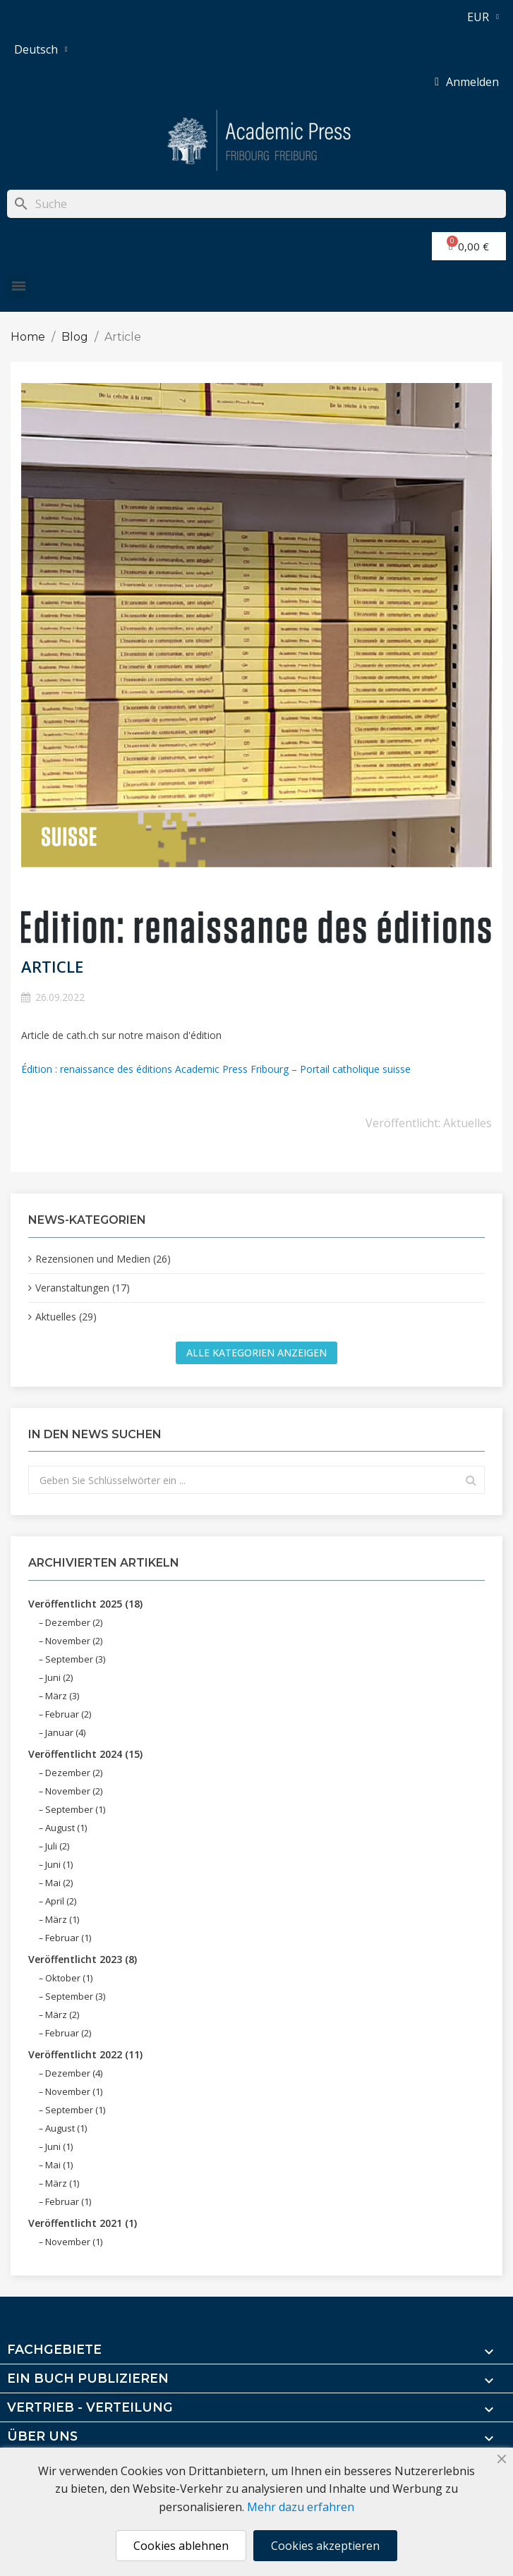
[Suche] (256, 204)
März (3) (62, 1695)
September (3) (75, 1659)
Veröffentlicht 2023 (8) (82, 1959)
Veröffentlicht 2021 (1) (82, 2223)
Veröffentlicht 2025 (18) (85, 1603)
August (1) (66, 1827)
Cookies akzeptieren (325, 2545)
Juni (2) (59, 1677)
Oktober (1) (68, 1978)
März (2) (62, 2014)
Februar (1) (68, 1937)
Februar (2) (68, 1714)
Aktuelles (467, 1123)
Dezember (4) (73, 2073)
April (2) (60, 1901)
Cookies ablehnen (181, 2545)
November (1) (73, 2091)
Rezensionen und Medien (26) (103, 1258)
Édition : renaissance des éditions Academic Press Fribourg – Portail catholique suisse (216, 1069)
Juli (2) (57, 1846)
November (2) (73, 1640)
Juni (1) (59, 1864)
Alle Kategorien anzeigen (256, 1352)
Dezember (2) (73, 1622)
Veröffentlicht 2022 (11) (85, 2054)
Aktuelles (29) (66, 1316)
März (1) (62, 1919)
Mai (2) (59, 1882)
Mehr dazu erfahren (300, 2507)
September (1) (75, 1809)
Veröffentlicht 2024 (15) (85, 1754)
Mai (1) (59, 2164)
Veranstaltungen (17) (82, 1287)
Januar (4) (65, 1732)
